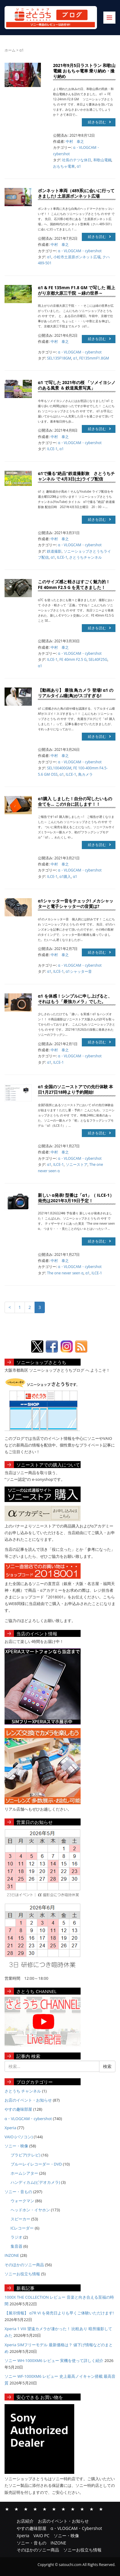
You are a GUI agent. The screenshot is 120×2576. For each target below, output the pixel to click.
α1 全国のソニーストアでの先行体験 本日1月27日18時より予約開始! (75, 1089)
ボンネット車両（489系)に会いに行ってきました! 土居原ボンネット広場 (76, 193)
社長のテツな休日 (76, 159)
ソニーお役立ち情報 (22, 2274)
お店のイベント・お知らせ (28, 2100)
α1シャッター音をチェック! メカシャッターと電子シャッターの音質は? (75, 903)
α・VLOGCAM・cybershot (80, 250)
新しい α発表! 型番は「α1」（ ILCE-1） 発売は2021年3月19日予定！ (76, 1197)
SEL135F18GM (59, 358)
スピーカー (20, 2219)
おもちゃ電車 (64, 166)
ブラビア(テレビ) (26, 2155)
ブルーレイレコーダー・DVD (36, 2164)
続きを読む (99, 122)
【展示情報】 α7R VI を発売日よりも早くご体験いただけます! (59, 2313)
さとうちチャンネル (85, 557)
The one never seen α (65, 1273)
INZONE (12, 2255)
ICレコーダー (22, 2228)
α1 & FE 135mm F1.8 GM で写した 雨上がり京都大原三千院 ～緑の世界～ (76, 290)
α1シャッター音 (79, 971)
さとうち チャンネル (23, 2091)
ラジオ (16, 2237)
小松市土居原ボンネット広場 (77, 256)
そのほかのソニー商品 (24, 2264)
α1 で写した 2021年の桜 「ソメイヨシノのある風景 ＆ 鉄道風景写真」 (76, 385)
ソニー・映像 (16, 2146)
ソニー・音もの (18, 2191)
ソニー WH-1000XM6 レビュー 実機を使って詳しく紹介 (54, 2360)
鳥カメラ (85, 774)
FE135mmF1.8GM (94, 358)
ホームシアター (24, 2173)
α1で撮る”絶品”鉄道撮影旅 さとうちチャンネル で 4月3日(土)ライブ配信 (76, 476)
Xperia (10, 2127)
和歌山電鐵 (102, 159)
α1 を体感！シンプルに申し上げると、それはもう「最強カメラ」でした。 (75, 998)
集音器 (16, 2246)
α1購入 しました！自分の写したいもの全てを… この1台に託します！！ (75, 801)
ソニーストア (77, 1164)
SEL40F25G (97, 659)
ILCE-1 (52, 448)
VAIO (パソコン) (19, 2136)
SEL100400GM (59, 768)
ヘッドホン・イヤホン (30, 2210)
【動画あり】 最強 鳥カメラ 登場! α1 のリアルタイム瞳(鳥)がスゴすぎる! (75, 692)
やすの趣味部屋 (18, 2109)
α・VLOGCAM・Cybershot (35, 2508)
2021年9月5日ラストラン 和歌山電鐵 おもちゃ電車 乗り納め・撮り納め (84, 70)
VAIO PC (54, 2508)
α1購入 (65, 876)
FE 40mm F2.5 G (73, 659)
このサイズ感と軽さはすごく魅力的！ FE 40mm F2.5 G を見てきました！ (74, 584)
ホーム (10, 50)
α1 (79, 166)
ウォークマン (22, 2200)
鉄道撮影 (54, 551)
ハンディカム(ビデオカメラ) (35, 2182)
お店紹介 (7, 2508)
